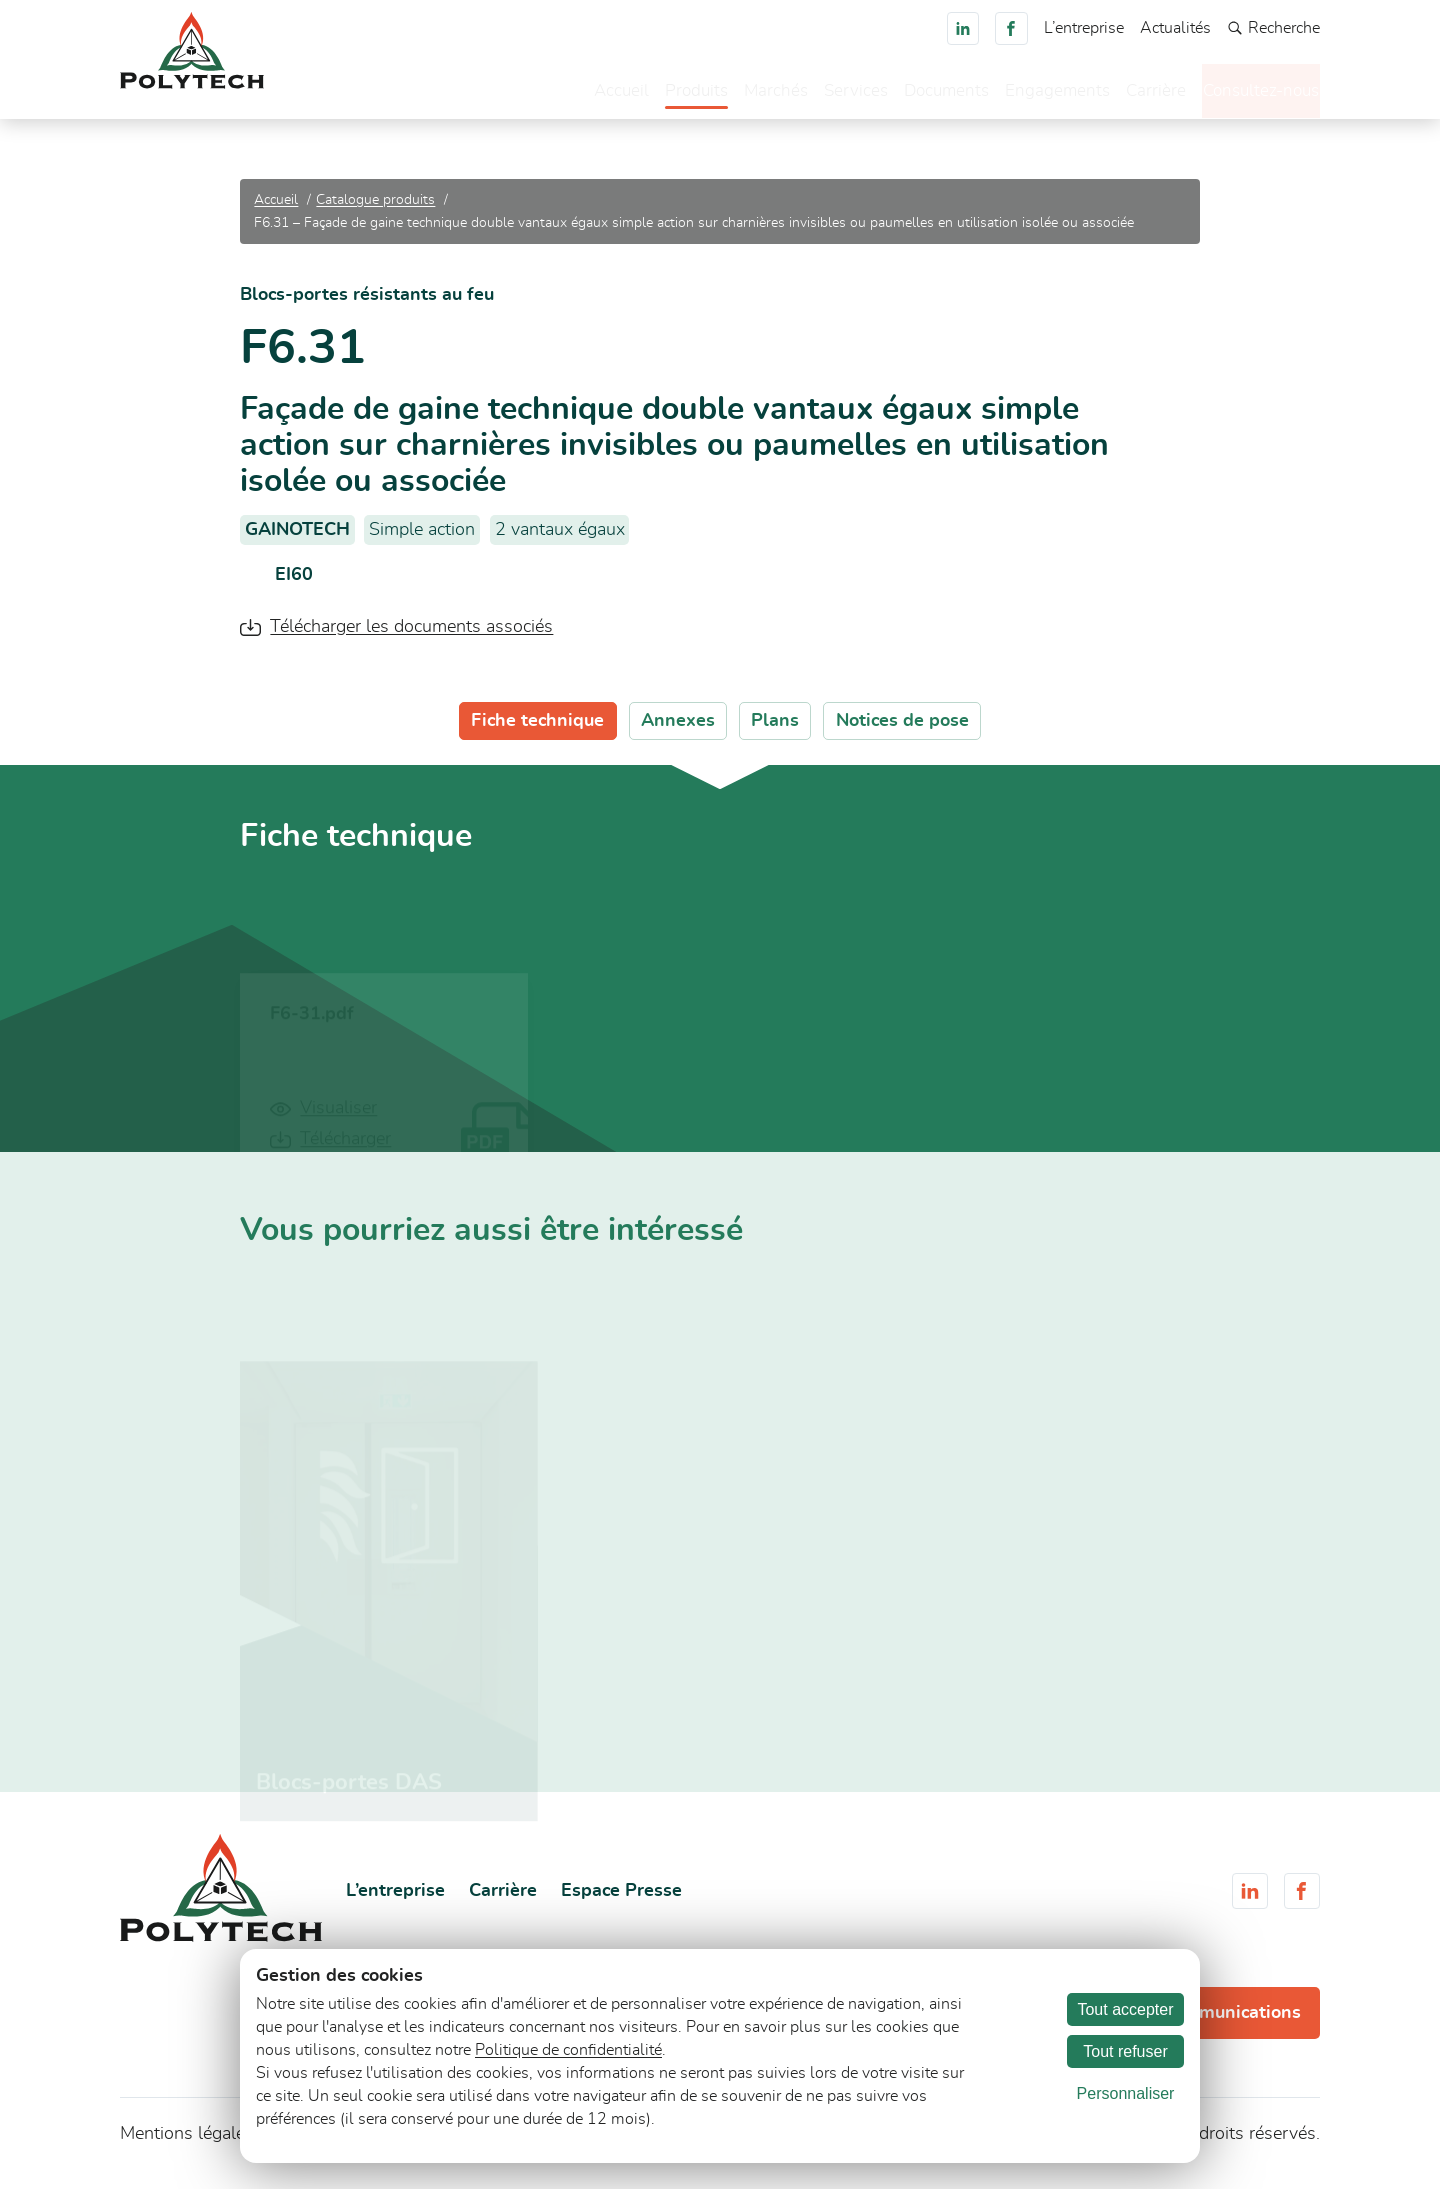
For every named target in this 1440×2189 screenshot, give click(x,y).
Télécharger (345, 1153)
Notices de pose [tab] (902, 731)
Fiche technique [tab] (537, 731)
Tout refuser (1125, 2051)
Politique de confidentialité (568, 2050)
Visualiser (338, 1122)
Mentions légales (187, 2145)
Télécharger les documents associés (411, 637)
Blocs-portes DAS (349, 1795)
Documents (910, 95)
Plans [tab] (775, 731)
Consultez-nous (1245, 93)
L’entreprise (1084, 28)
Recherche (1273, 28)
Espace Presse (621, 1901)
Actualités (1175, 28)
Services (816, 95)
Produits (652, 95)
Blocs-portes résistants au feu (367, 306)
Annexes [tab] (678, 731)
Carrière (1124, 95)
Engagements (1024, 95)
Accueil (574, 95)
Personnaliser (1126, 2093)
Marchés (734, 95)
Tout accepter (1125, 2009)
